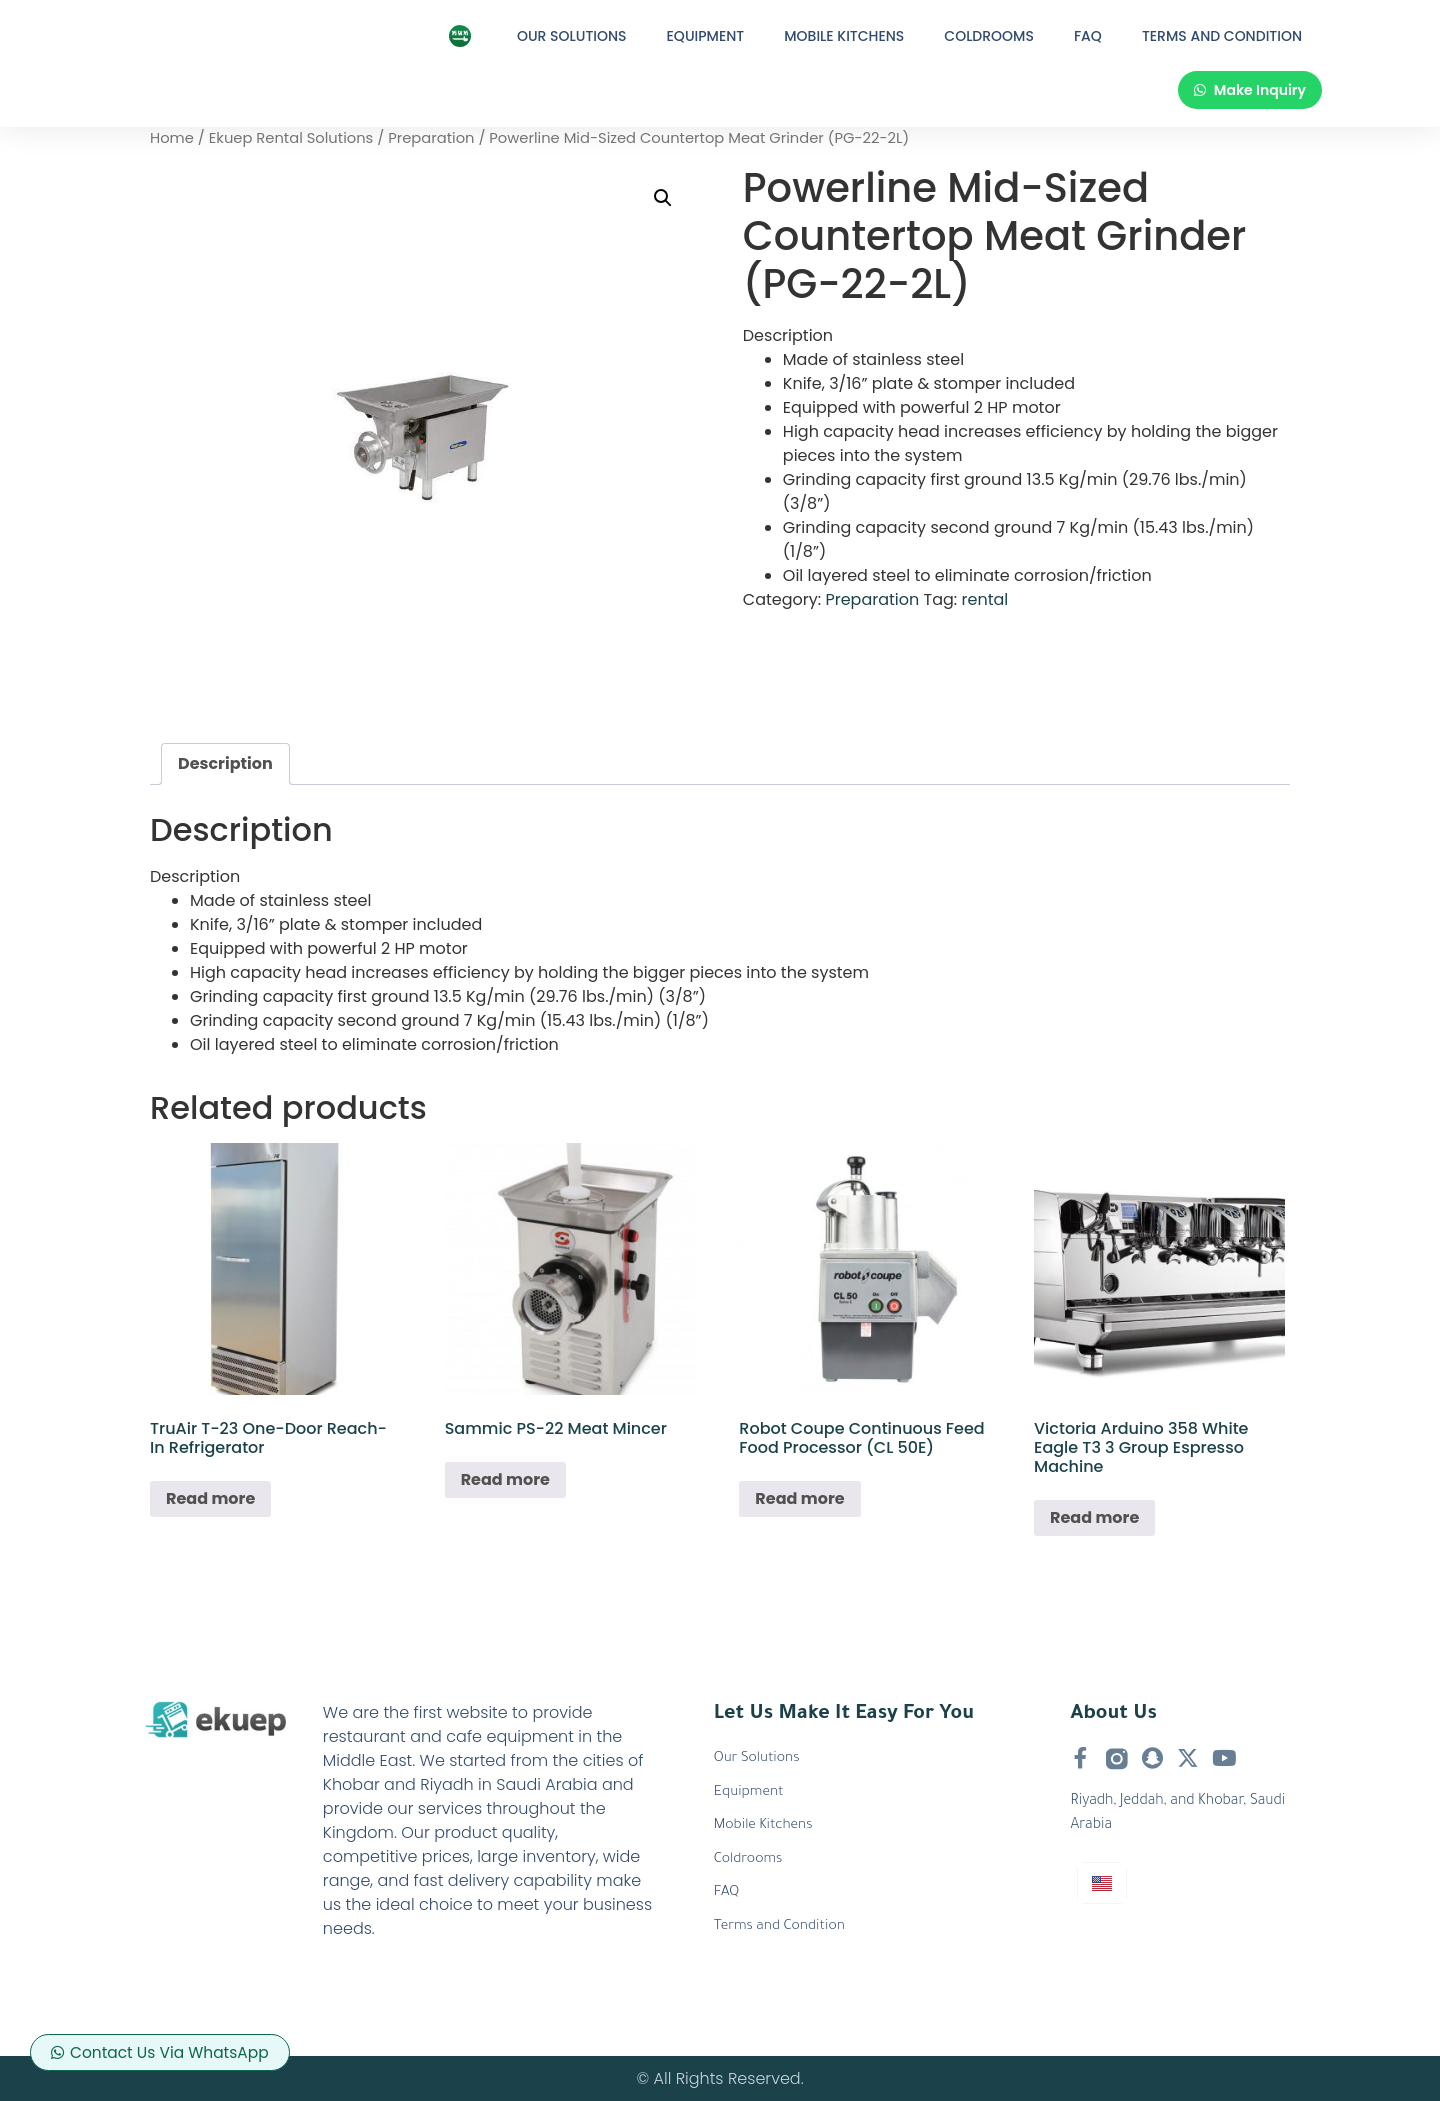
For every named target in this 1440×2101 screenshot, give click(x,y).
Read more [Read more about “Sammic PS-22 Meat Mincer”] (505, 1479)
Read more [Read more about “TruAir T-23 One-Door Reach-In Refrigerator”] (210, 1498)
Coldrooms (989, 36)
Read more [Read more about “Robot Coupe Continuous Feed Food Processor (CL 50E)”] (799, 1498)
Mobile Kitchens (844, 36)
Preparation (431, 138)
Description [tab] (225, 763)
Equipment (706, 36)
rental (985, 599)
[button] (663, 198)
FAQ (1088, 36)
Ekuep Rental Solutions (291, 138)
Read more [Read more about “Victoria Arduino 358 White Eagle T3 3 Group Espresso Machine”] (1094, 1517)
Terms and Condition (1222, 36)
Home (172, 138)
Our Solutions (572, 36)
